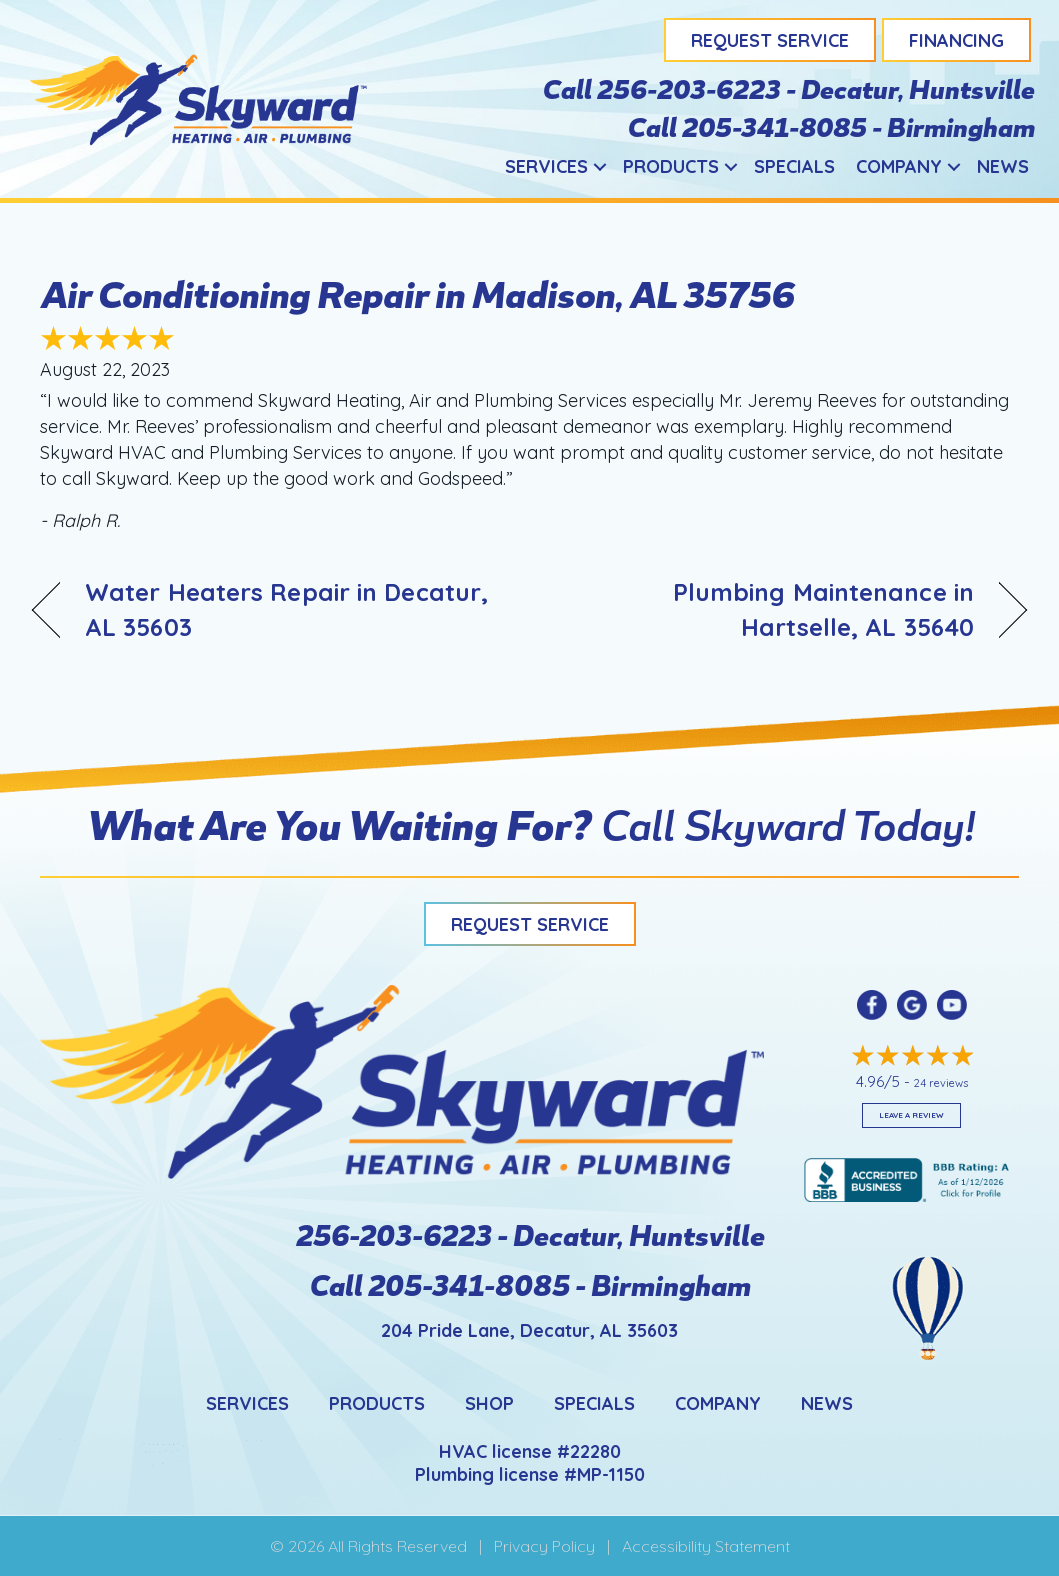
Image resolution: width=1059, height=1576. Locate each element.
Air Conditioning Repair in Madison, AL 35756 (417, 292)
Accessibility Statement (706, 1546)
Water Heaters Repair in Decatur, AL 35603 (286, 609)
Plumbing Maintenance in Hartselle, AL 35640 (766, 609)
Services (546, 166)
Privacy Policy (544, 1546)
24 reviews (941, 1083)
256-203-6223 (690, 88)
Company (899, 166)
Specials (794, 166)
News (1003, 166)
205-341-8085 (773, 126)
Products (671, 166)
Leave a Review (911, 1115)
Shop (489, 1403)
